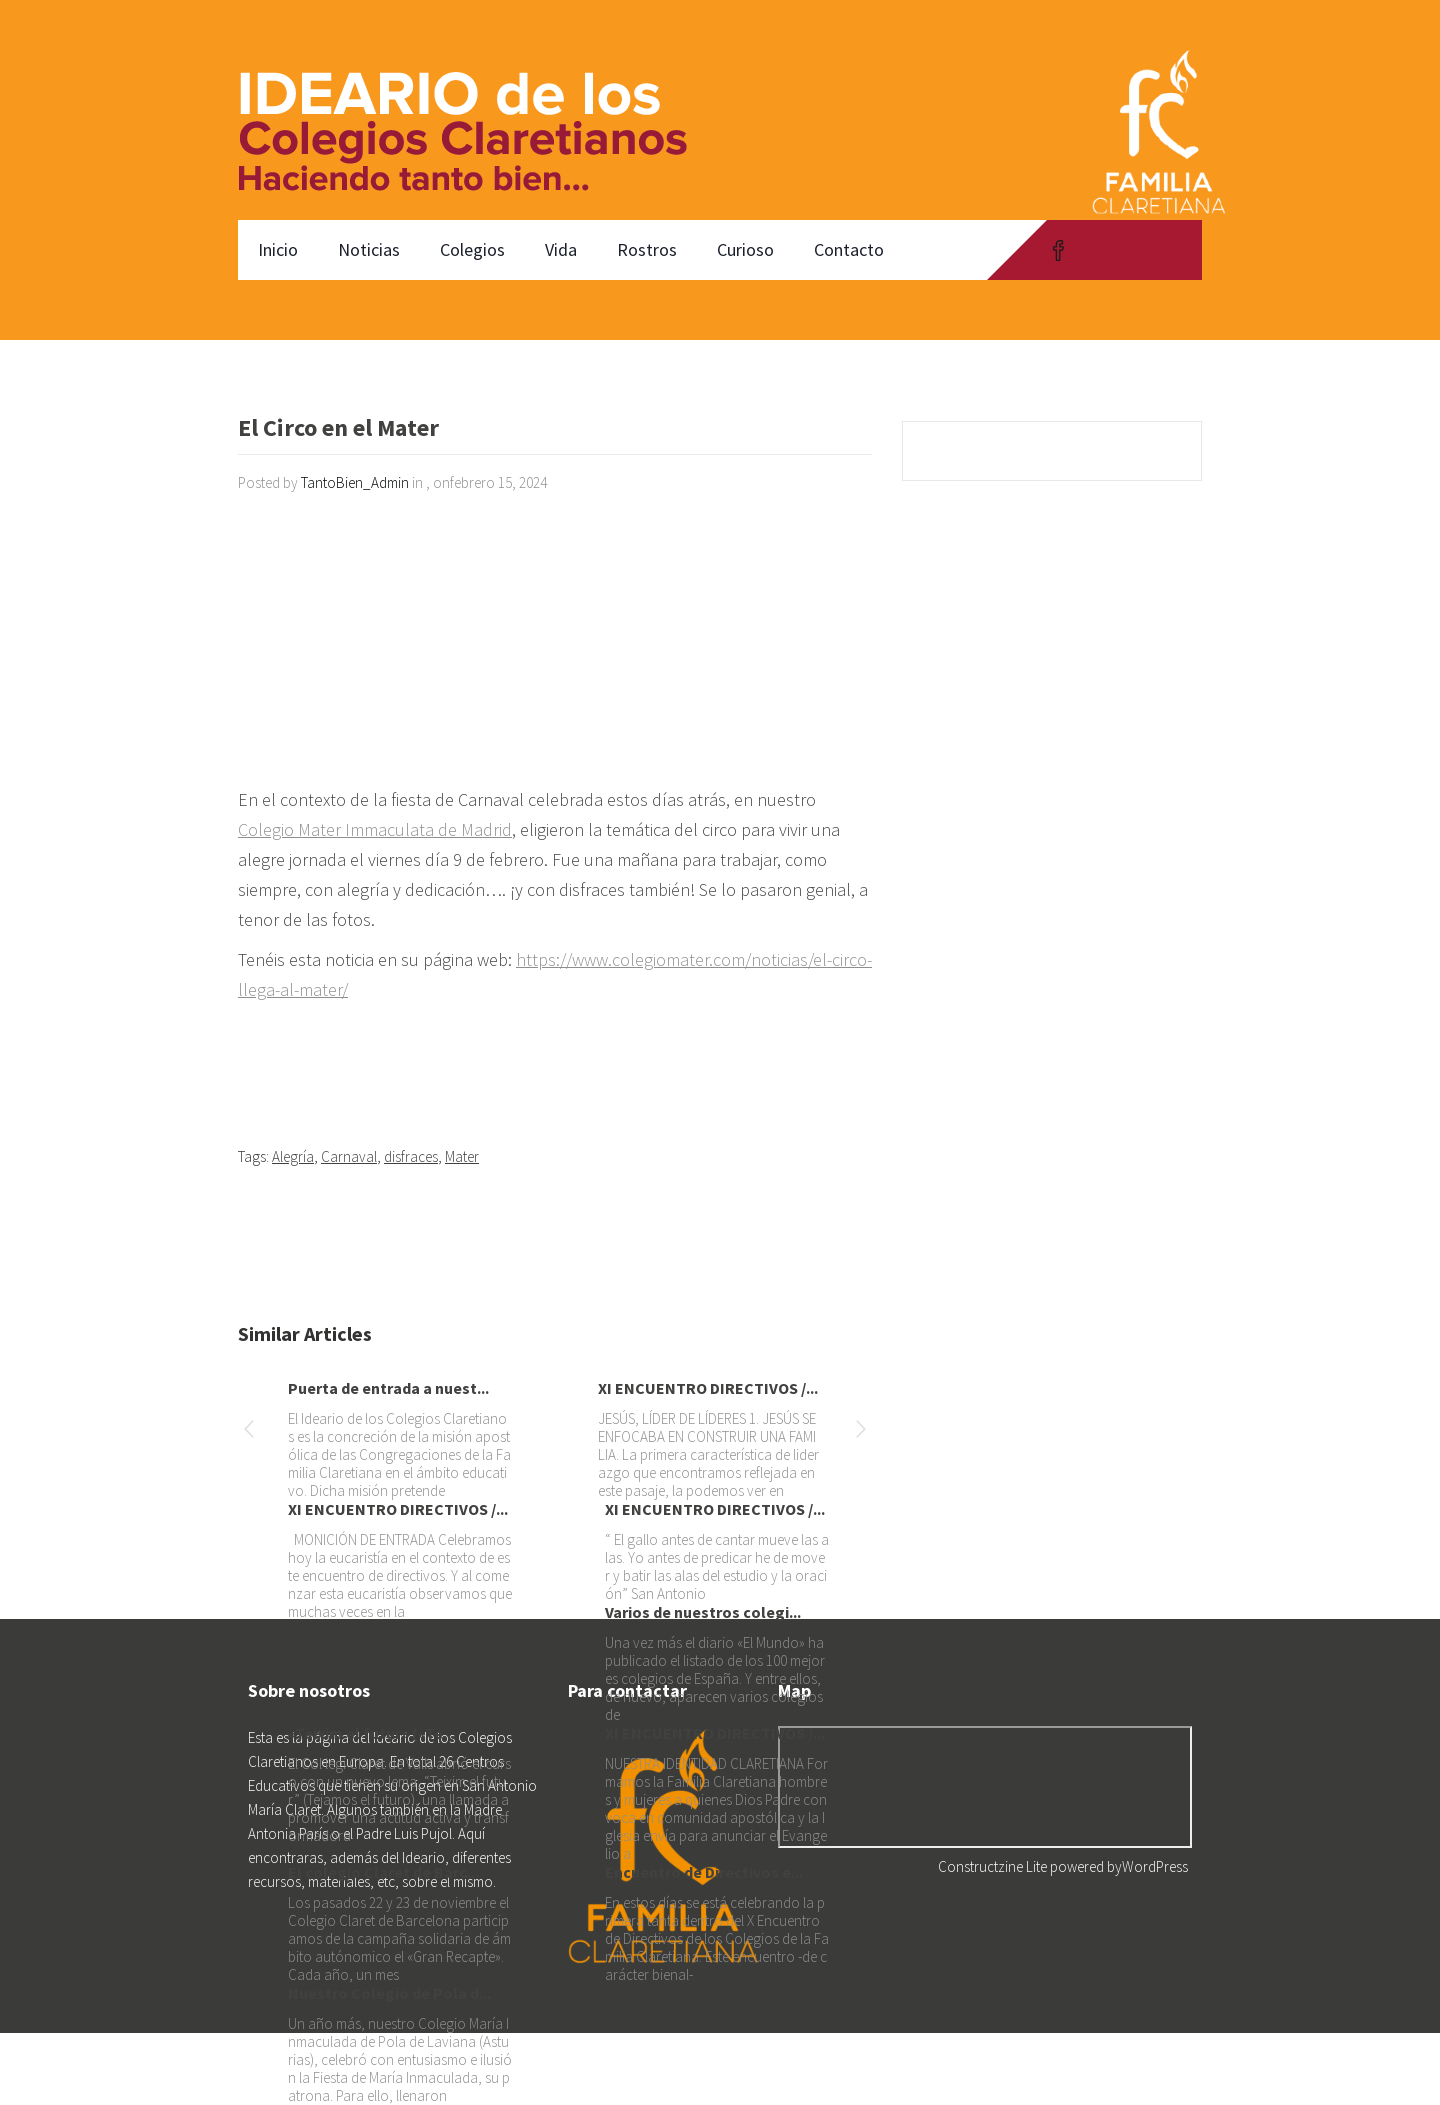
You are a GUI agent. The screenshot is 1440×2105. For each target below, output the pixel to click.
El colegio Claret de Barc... (383, 1872)
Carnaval (349, 1156)
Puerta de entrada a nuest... (388, 1388)
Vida (561, 249)
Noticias (369, 249)
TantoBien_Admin (355, 482)
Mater (462, 1156)
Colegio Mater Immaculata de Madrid (375, 829)
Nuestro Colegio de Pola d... (389, 1993)
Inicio (278, 249)
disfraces (411, 1156)
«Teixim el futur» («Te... (371, 1733)
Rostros (647, 249)
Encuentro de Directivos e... (704, 1872)
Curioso (745, 249)
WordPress (1155, 1866)
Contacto (849, 249)
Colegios (472, 249)
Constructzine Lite (994, 1866)
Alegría (293, 1156)
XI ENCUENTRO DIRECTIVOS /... (708, 1388)
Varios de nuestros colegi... (703, 1612)
